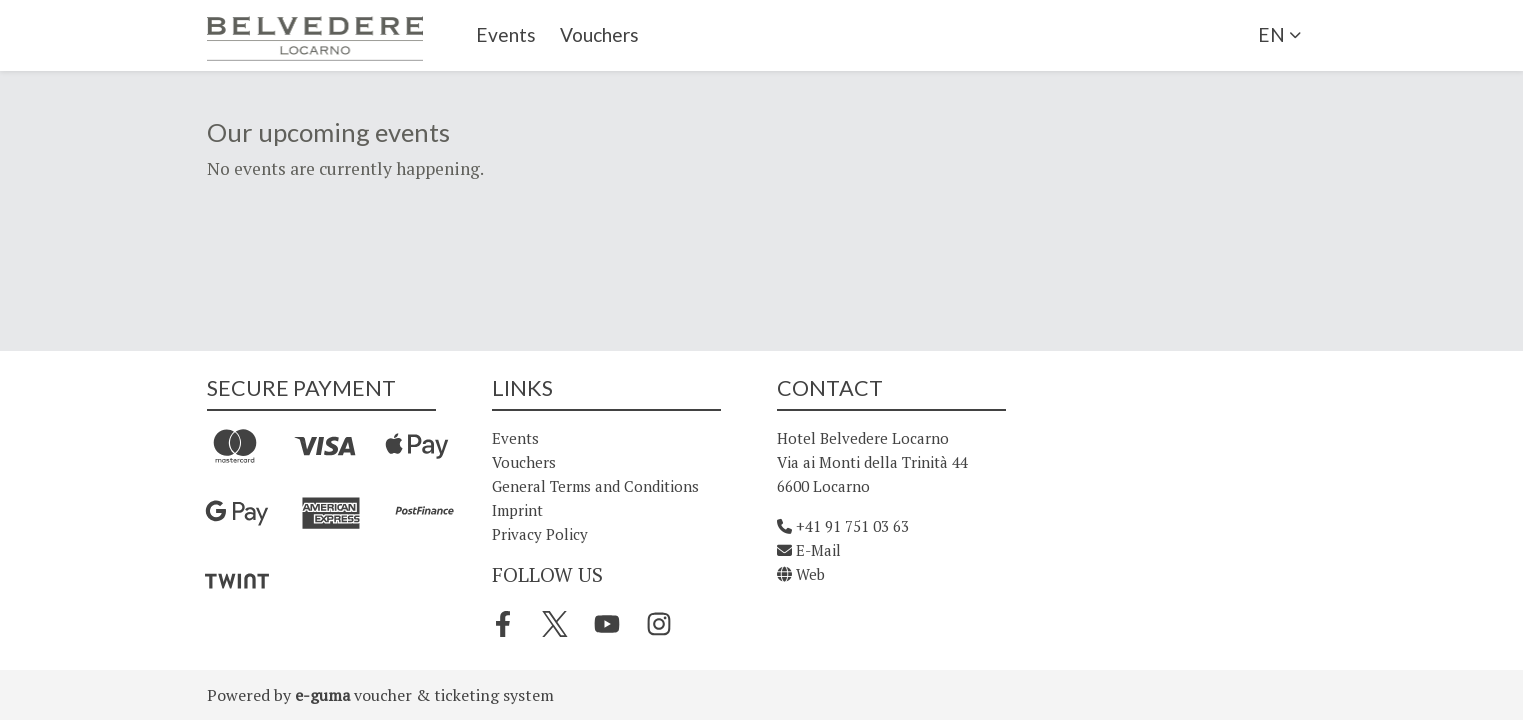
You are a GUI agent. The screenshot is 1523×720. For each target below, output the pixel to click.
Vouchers (599, 34)
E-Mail (809, 550)
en (1271, 34)
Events (506, 34)
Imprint (517, 510)
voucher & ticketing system (424, 695)
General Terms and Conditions (595, 486)
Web (801, 574)
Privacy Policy (540, 534)
